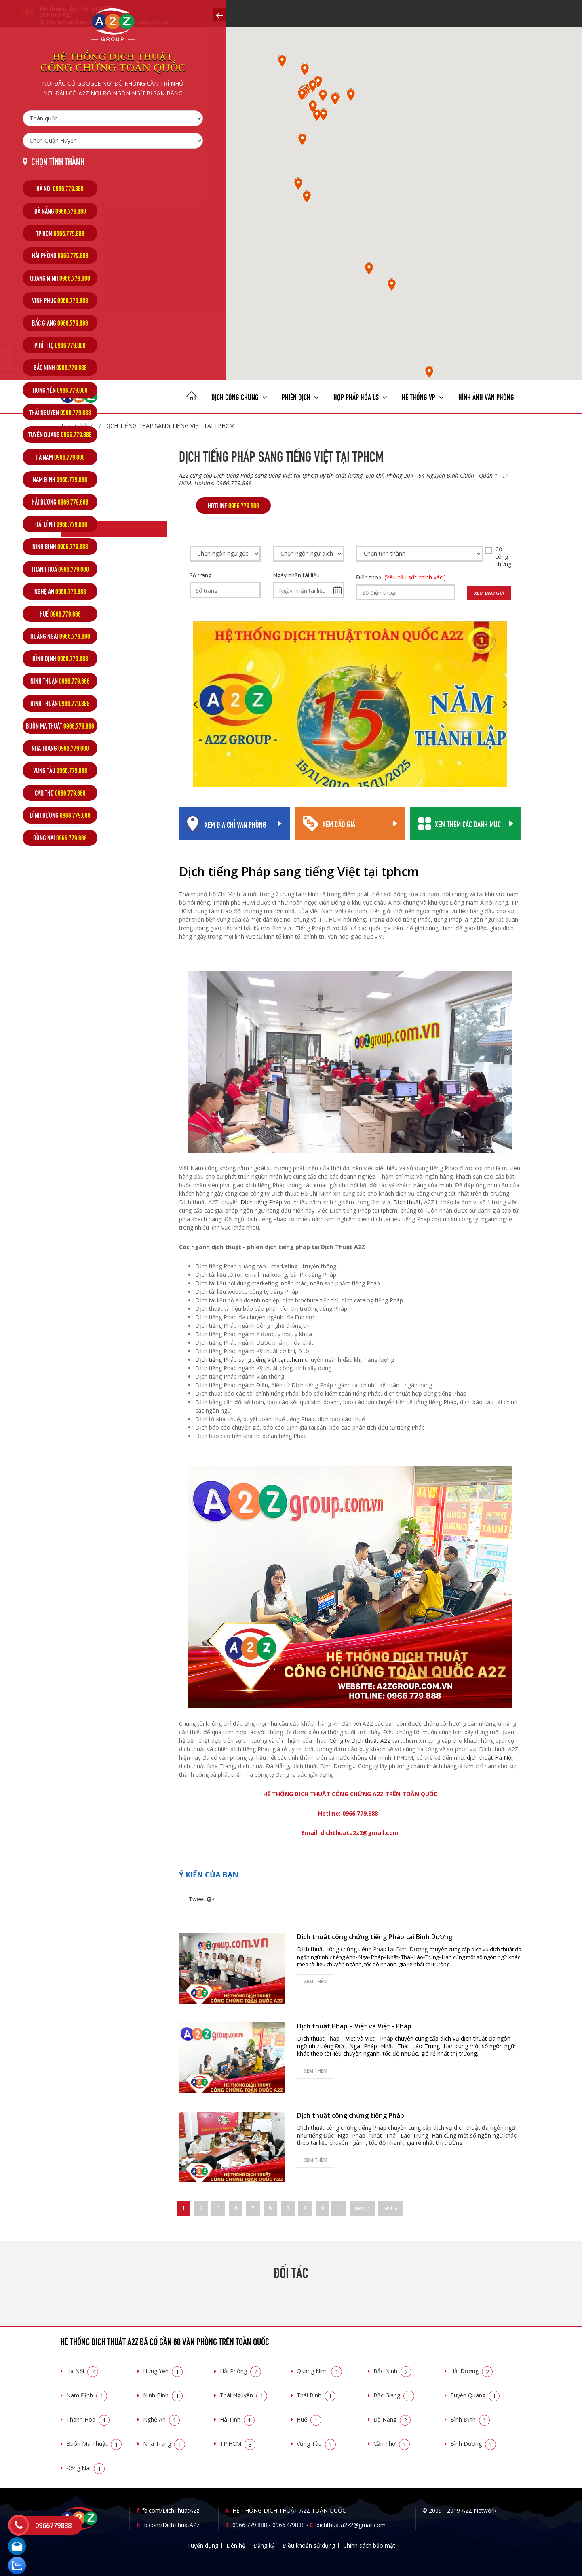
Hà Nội (82, 2371)
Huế (309, 2419)
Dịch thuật (407, 1202)
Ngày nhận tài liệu (296, 575)
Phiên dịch (300, 396)
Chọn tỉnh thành (57, 161)
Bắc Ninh (392, 2371)
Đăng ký (263, 2545)
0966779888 (288, 2525)
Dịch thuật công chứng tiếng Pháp (350, 2115)
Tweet (197, 1899)
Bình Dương (473, 2444)
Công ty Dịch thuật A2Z (360, 1740)
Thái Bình (316, 2395)
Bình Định (470, 2419)
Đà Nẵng (392, 2419)
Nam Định (86, 2395)
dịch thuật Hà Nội (489, 1757)
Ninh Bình (163, 2395)
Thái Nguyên (243, 2395)
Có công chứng (503, 556)
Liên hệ (235, 2545)
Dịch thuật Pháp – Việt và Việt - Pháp (354, 2026)
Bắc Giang (393, 2395)
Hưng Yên (163, 2371)
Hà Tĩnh (237, 2419)
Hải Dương (471, 2371)
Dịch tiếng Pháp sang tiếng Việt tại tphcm (249, 1359)
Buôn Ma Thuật (94, 2444)
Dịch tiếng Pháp (261, 1202)
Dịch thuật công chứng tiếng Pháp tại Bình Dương (374, 1936)
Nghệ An (161, 2419)
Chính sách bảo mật (369, 2545)
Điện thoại (401, 577)
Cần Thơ (391, 2444)
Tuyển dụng (202, 2545)
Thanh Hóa (88, 2419)
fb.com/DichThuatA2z (170, 2510)
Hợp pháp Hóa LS (360, 396)
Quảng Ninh (319, 2371)
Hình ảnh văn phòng (486, 396)
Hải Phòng (240, 2371)
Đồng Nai (85, 2468)
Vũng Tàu (316, 2444)
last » (390, 2208)
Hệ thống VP (423, 396)
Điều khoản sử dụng (309, 2545)
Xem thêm (315, 1981)
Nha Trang (164, 2444)
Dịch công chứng (239, 396)
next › (362, 2208)
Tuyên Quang (475, 2395)
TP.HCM (237, 2444)
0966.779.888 (249, 2525)
